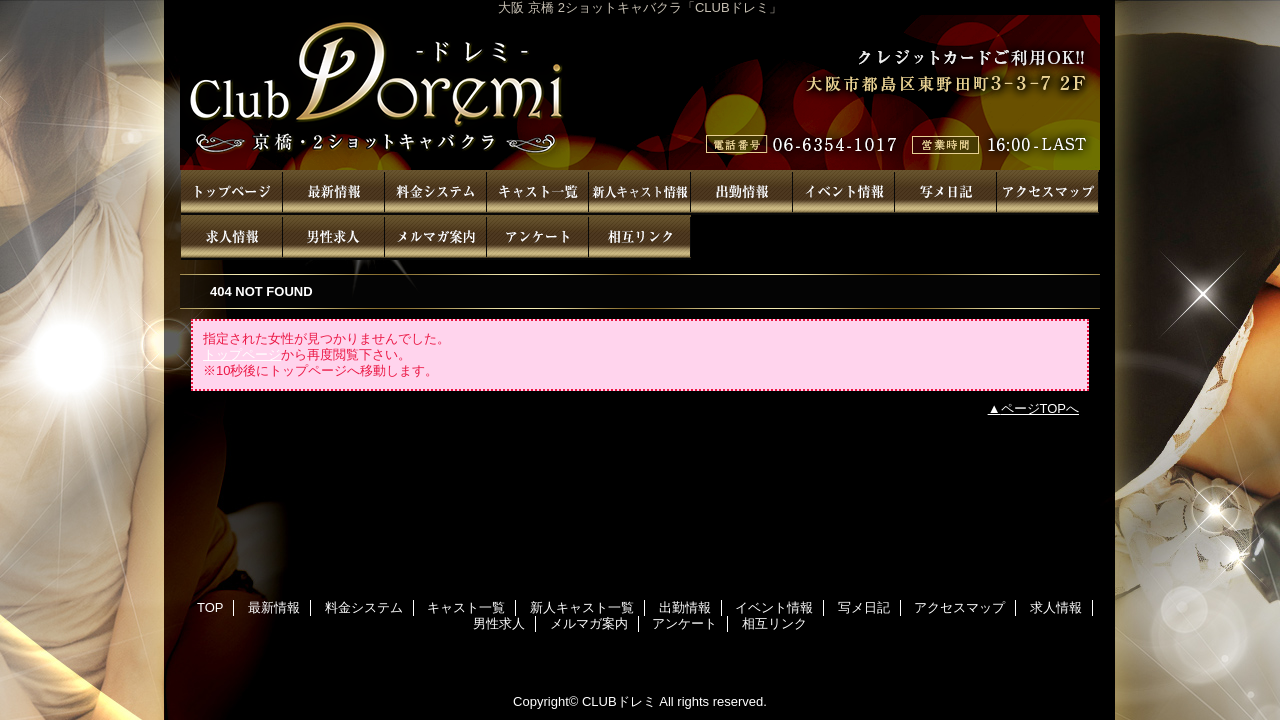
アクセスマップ (1048, 192)
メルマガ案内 (436, 237)
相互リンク (640, 237)
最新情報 (334, 192)
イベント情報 (844, 192)
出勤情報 (742, 192)
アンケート (538, 237)
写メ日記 (946, 192)
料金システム (436, 192)
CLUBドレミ (640, 92)
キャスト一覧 (538, 192)
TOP (232, 192)
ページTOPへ (1040, 408)
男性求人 (334, 237)
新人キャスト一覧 (640, 192)
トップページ (242, 354)
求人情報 (232, 237)
